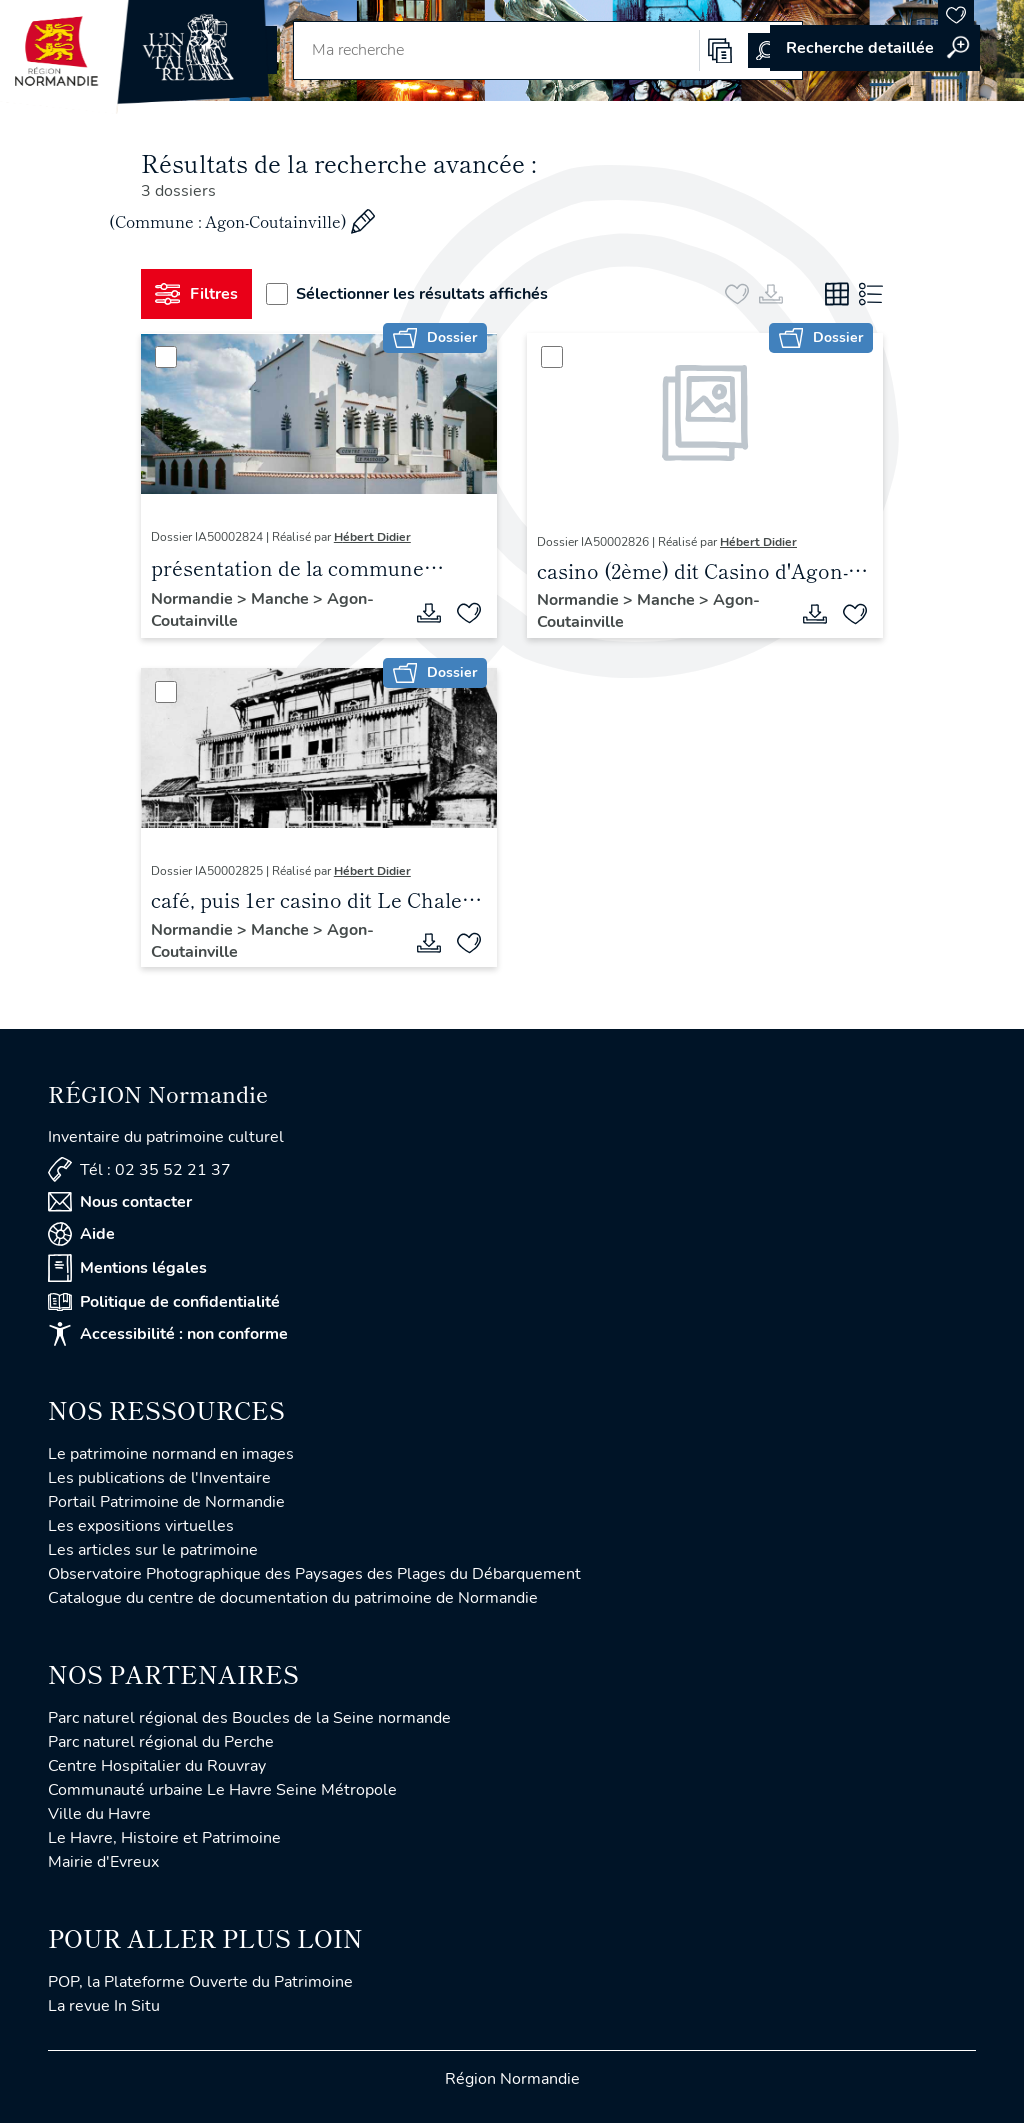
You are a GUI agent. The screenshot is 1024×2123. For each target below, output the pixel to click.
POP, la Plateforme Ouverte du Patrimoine (200, 1982)
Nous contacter (120, 1202)
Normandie (194, 599)
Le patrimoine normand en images (171, 1454)
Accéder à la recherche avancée (875, 48)
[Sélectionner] (166, 357)
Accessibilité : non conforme (168, 1334)
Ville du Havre (99, 1814)
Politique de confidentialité (164, 1302)
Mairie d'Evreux (103, 1862)
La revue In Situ (104, 2006)
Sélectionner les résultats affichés (407, 294)
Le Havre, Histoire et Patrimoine (164, 1838)
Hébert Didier (372, 537)
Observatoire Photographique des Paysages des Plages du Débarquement (314, 1574)
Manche (282, 599)
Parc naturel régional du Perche (161, 1742)
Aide (81, 1234)
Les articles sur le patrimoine (153, 1550)
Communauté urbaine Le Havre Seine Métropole (222, 1790)
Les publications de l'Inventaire (159, 1478)
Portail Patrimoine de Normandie (166, 1502)
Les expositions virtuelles (141, 1526)
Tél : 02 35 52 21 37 (139, 1169)
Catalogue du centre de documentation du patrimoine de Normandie (293, 1598)
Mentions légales (127, 1268)
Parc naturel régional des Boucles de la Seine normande (249, 1718)
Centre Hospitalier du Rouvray (157, 1766)
